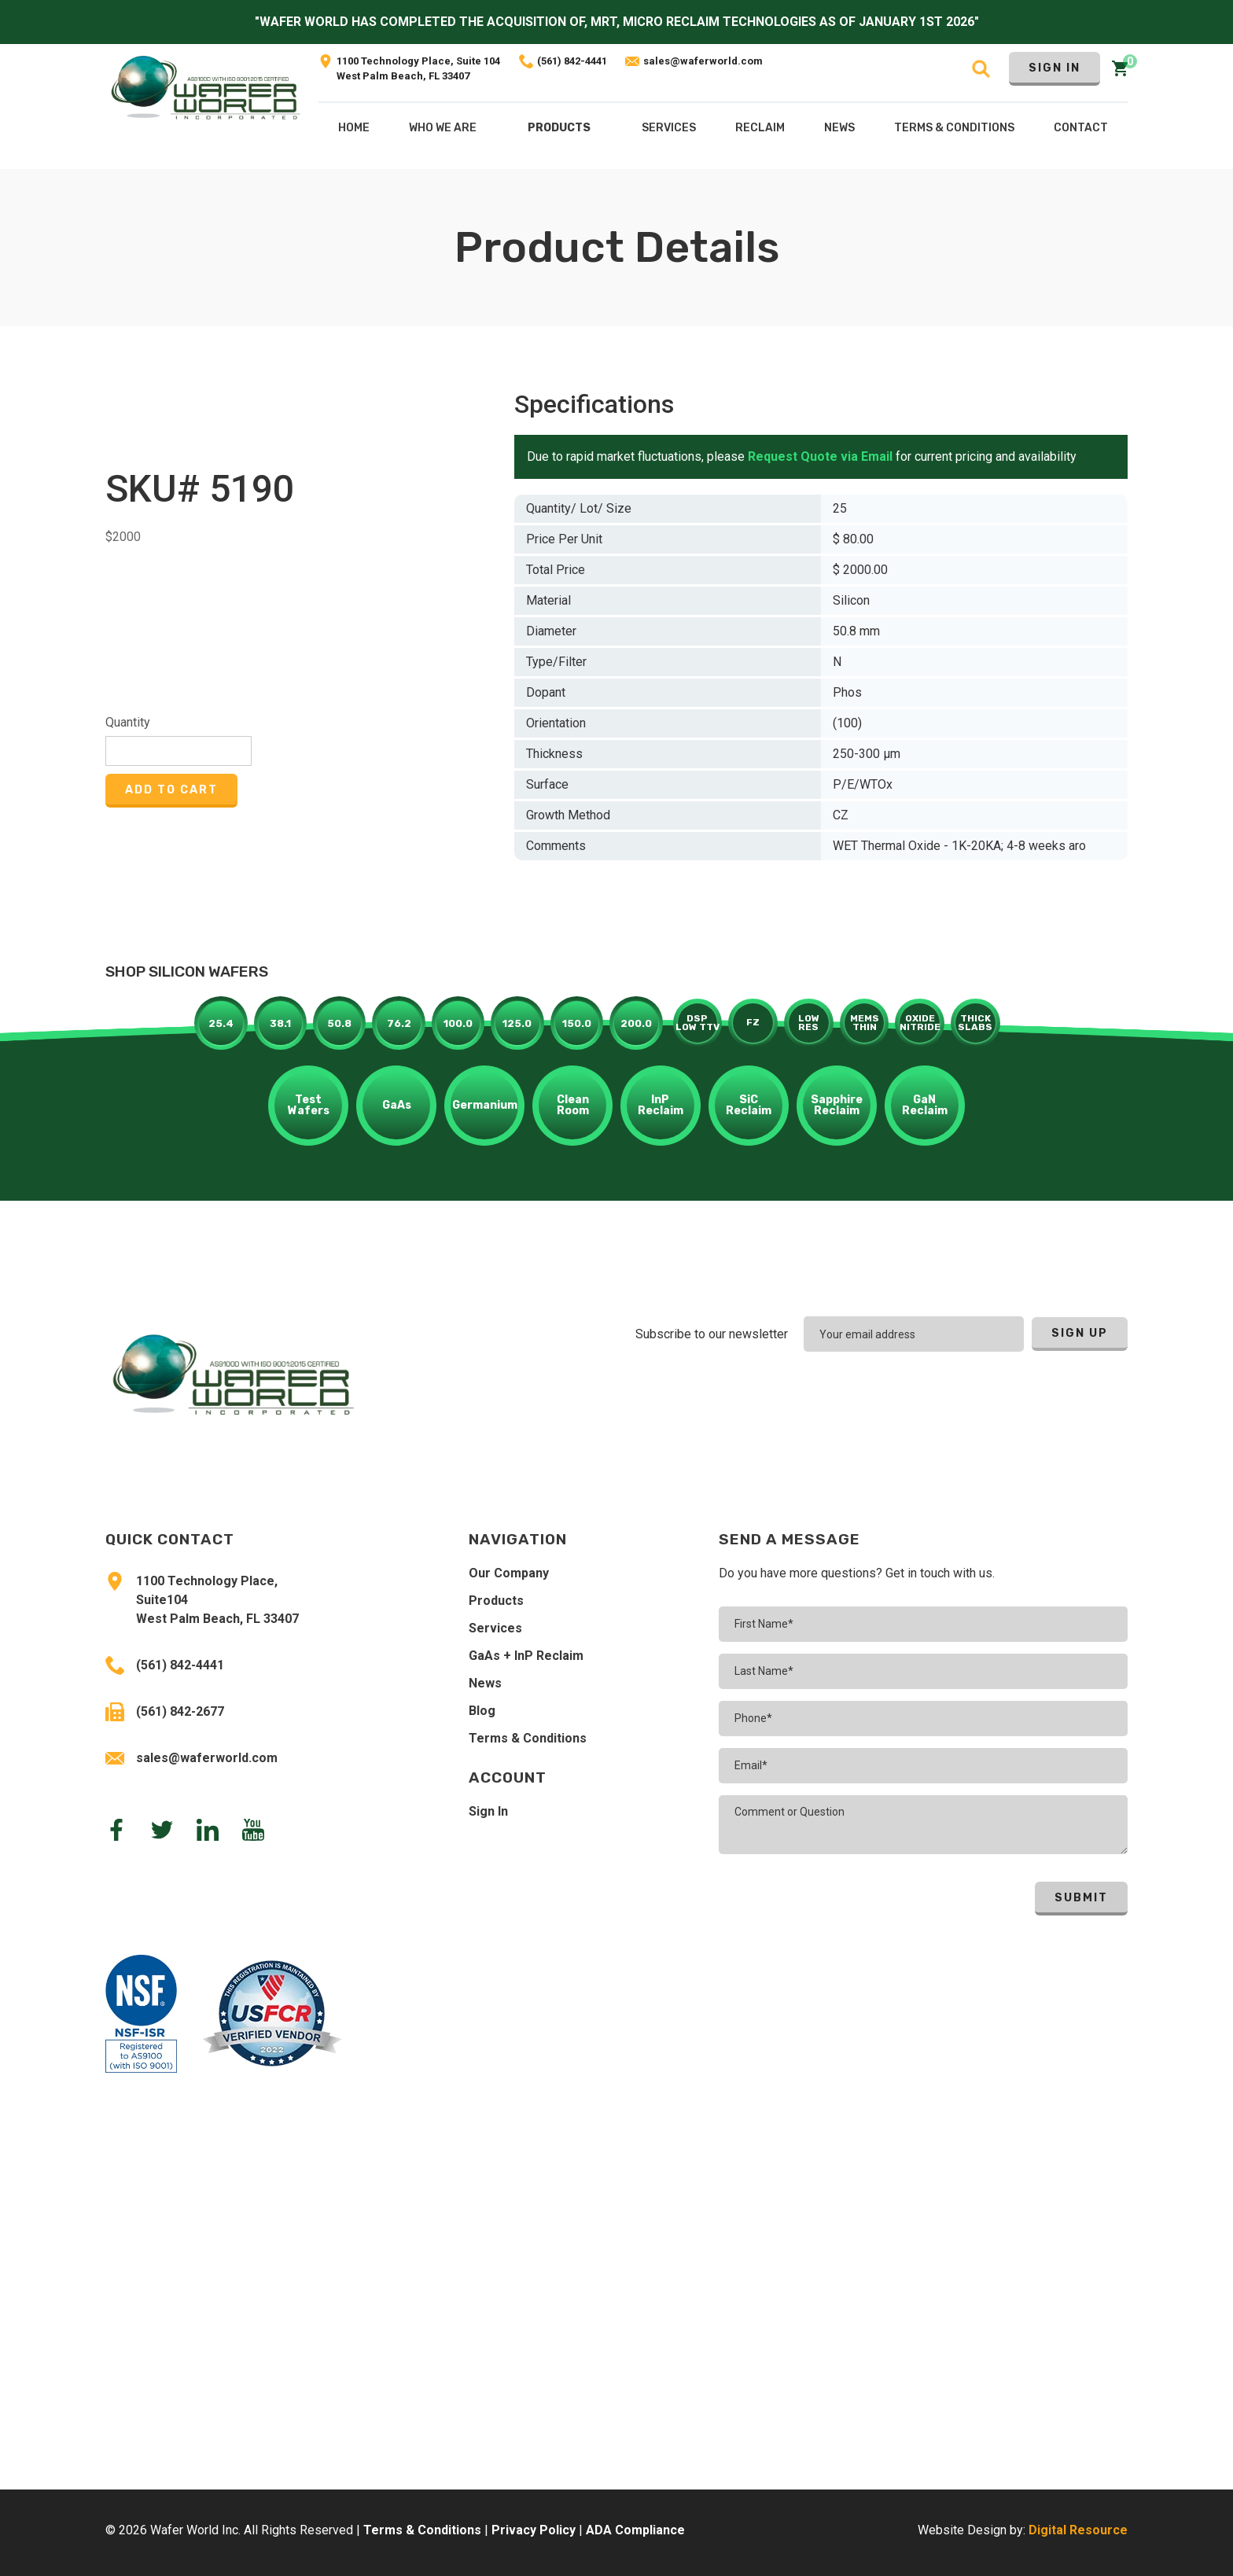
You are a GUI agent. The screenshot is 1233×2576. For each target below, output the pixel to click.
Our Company (509, 1573)
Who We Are (443, 127)
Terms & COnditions (954, 127)
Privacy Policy (533, 2530)
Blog (482, 1710)
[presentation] (1025, 1395)
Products (559, 127)
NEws (839, 127)
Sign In (1054, 68)
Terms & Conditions (528, 1738)
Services (495, 1628)
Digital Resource (1078, 2530)
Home (354, 127)
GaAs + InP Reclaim (526, 1655)
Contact (1081, 127)
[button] (559, 131)
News (485, 1683)
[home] (205, 106)
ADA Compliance (635, 2530)
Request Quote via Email (820, 456)
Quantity (127, 722)
